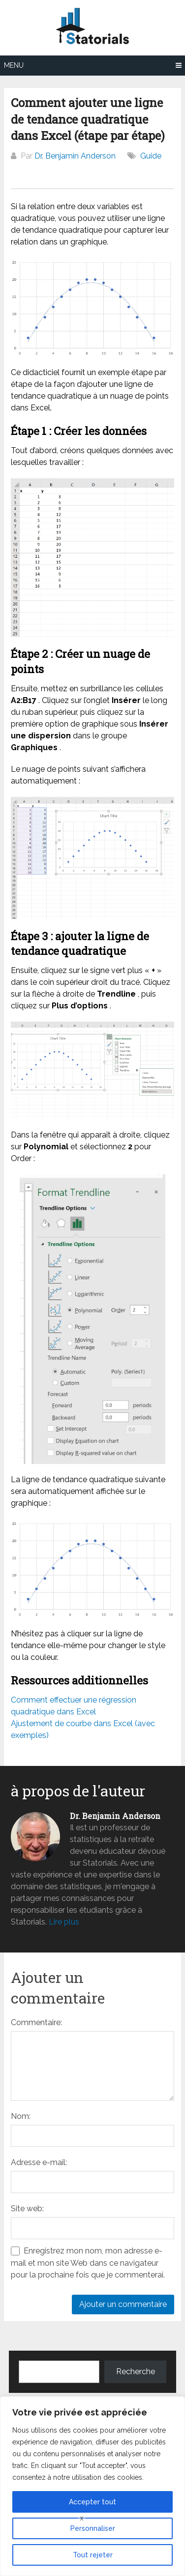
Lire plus (64, 1921)
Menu (14, 65)
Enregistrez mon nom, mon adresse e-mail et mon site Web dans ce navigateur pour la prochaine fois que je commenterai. (88, 2262)
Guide (150, 156)
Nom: (21, 2116)
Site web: (27, 2208)
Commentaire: (36, 2022)
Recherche (135, 2371)
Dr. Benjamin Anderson (75, 156)
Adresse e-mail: (39, 2162)
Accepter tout (92, 2502)
